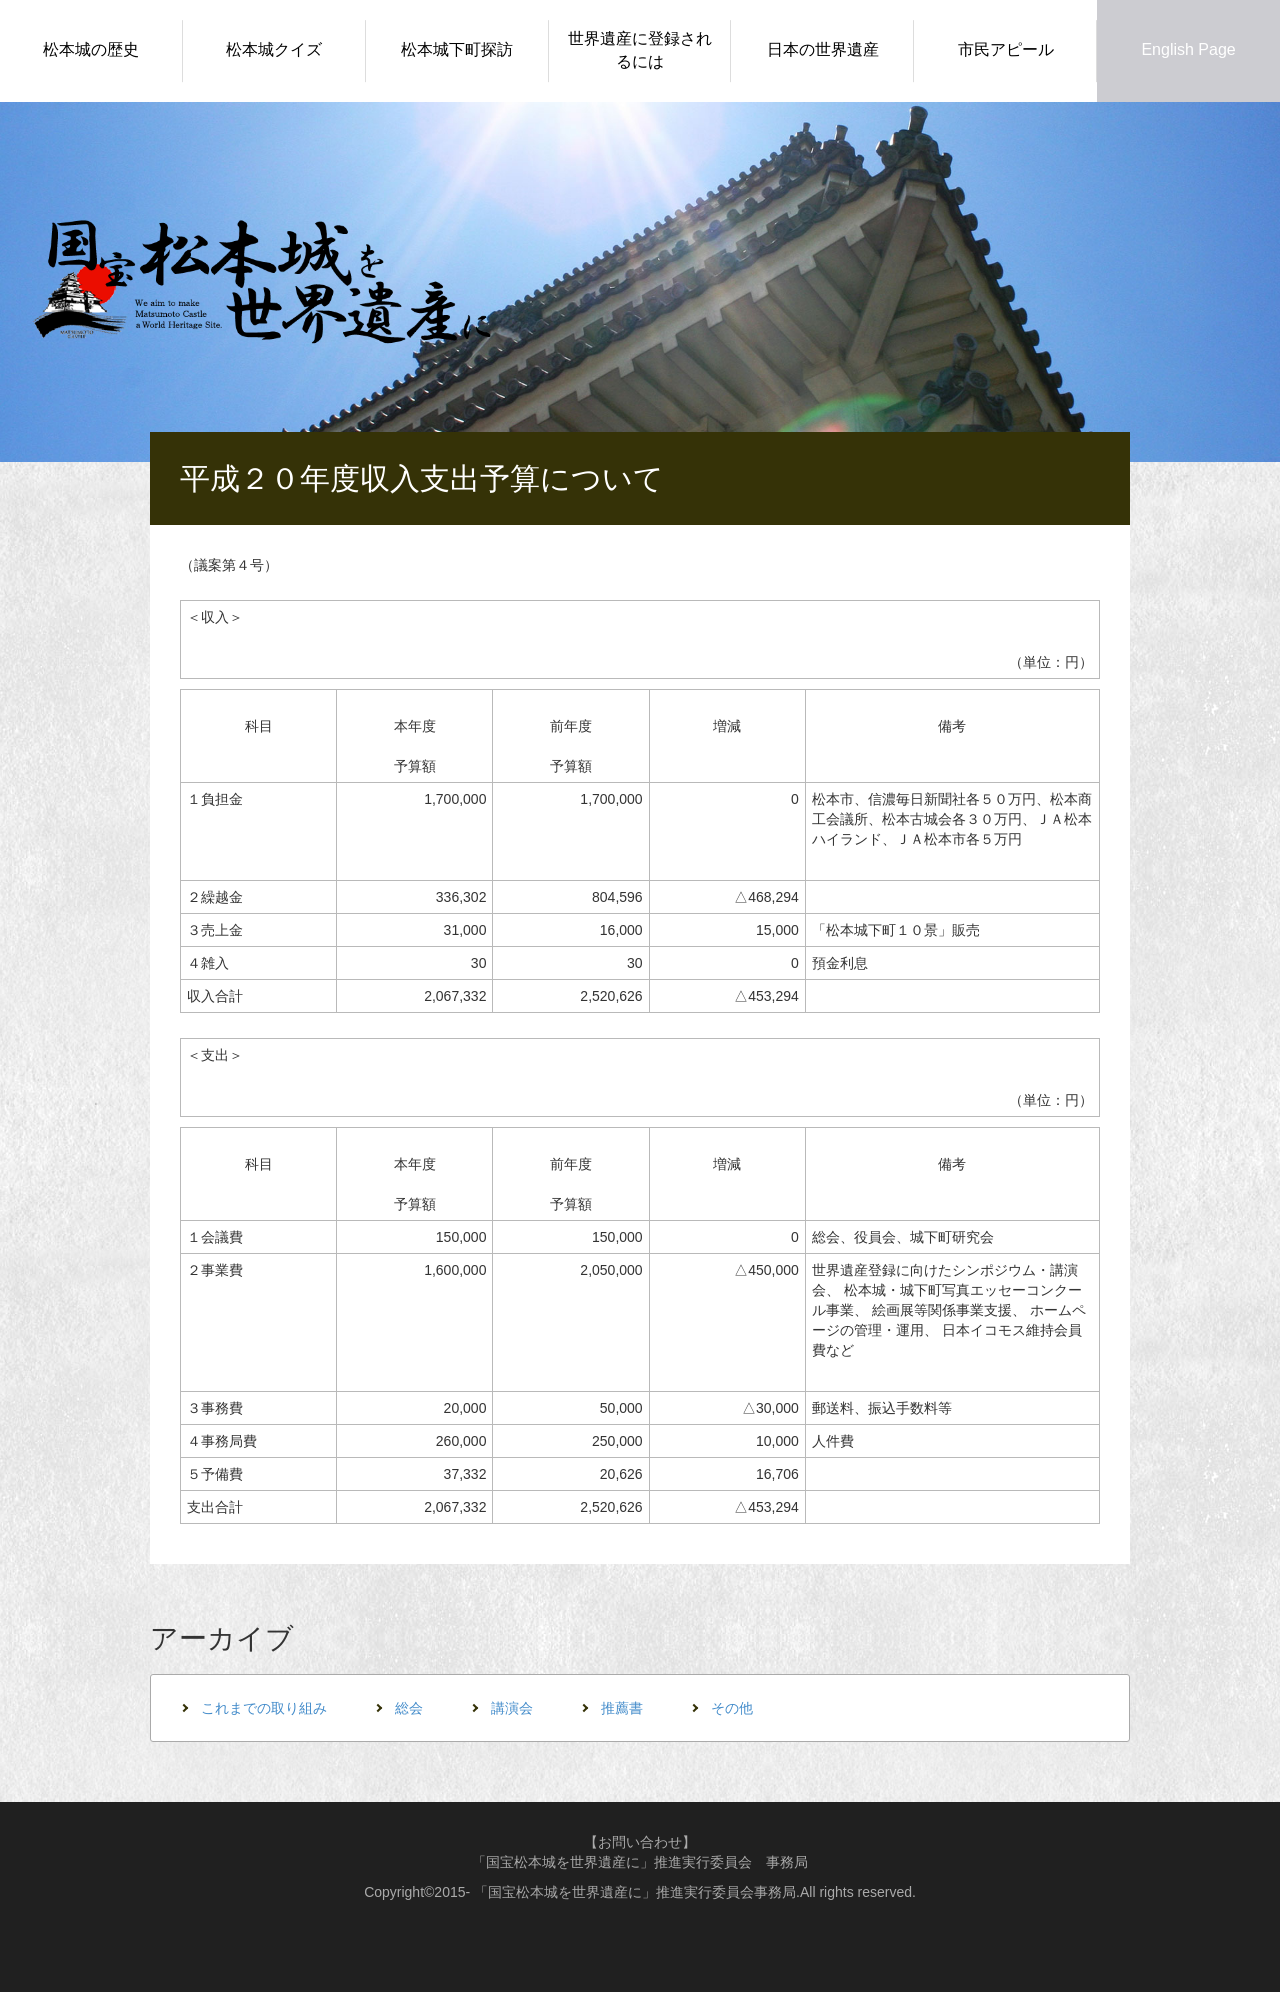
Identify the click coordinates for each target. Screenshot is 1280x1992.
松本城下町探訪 (457, 49)
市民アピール (1006, 49)
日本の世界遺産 (823, 49)
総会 (409, 1708)
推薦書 (622, 1708)
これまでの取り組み (264, 1708)
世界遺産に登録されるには (640, 50)
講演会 (512, 1708)
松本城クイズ (274, 49)
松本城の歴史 (91, 49)
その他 (732, 1708)
